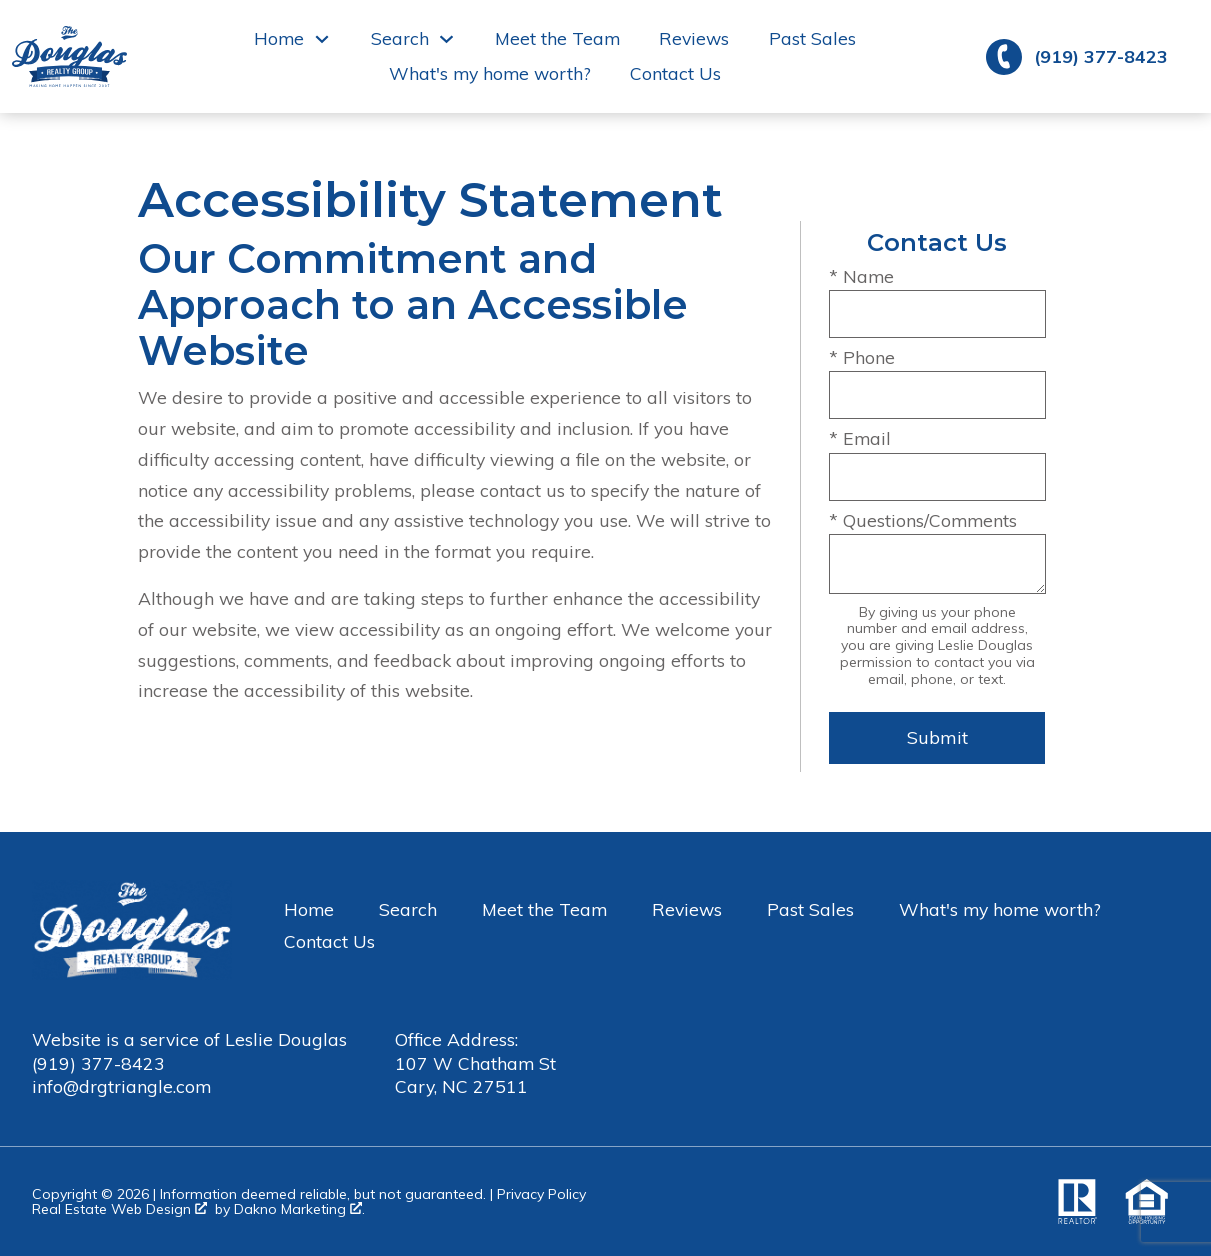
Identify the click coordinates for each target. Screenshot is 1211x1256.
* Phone (862, 357)
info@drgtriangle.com (121, 1086)
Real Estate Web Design (119, 1209)
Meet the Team (557, 39)
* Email (860, 438)
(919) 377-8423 (98, 1063)
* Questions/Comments (923, 520)
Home (309, 909)
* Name (861, 276)
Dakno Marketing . (299, 1209)
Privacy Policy (541, 1194)
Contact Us (675, 74)
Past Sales (812, 39)
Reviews (694, 39)
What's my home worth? (490, 74)
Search (408, 909)
